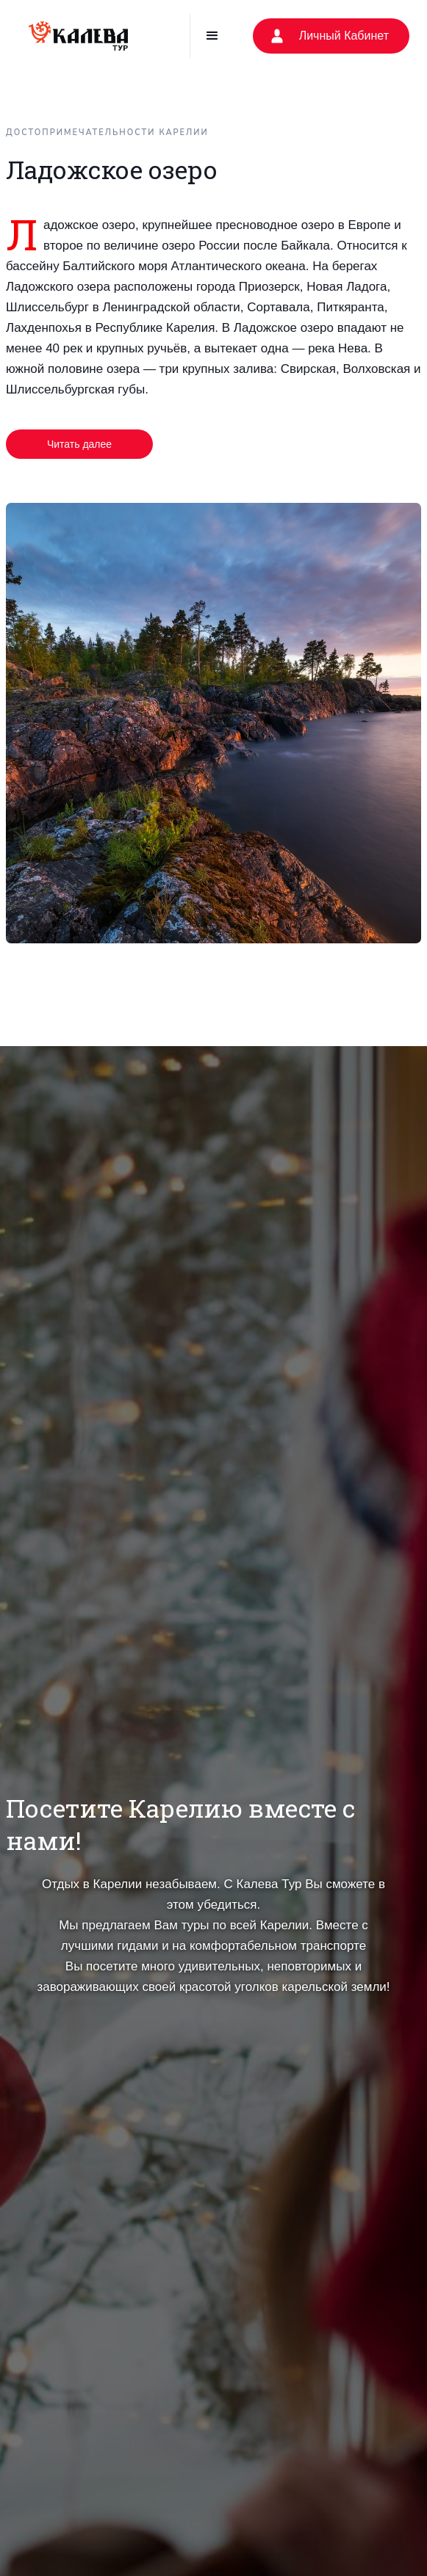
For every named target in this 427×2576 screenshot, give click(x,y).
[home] (78, 36)
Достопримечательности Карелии (107, 132)
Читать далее (79, 444)
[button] (212, 36)
